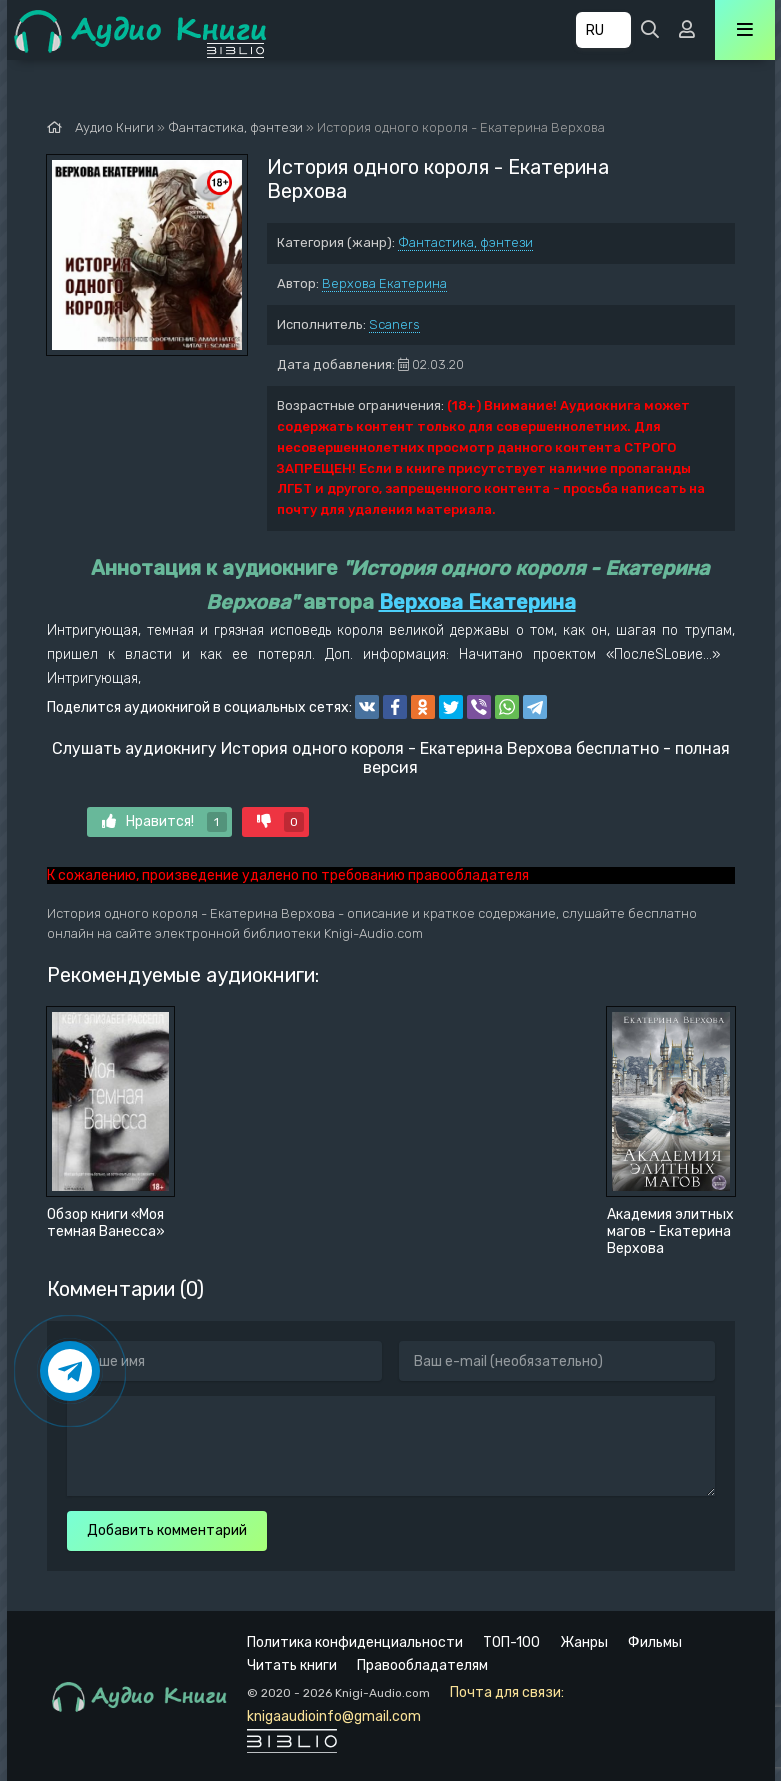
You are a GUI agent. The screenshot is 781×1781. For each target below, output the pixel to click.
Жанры (584, 1642)
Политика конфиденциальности (355, 1642)
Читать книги (292, 1665)
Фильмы (655, 1642)
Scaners (394, 324)
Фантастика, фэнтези (465, 242)
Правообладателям (422, 1665)
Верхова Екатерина (384, 283)
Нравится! (164, 822)
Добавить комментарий (167, 1530)
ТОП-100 (511, 1642)
